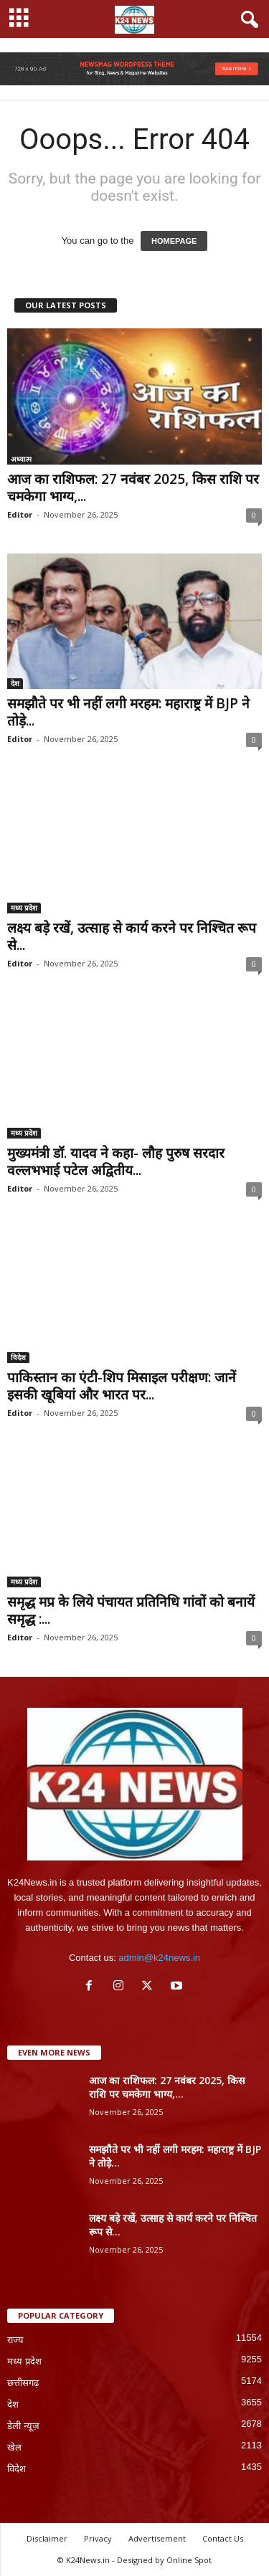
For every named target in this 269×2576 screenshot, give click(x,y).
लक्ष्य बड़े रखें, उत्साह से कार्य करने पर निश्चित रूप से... (131, 936)
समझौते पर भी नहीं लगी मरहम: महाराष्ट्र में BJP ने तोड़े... (128, 712)
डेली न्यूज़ (23, 2425)
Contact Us (222, 2538)
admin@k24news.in (159, 1957)
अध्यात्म (21, 459)
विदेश (18, 1357)
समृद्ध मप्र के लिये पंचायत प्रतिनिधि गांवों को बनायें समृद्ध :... (131, 1610)
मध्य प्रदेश (24, 908)
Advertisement (157, 2538)
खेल (14, 2447)
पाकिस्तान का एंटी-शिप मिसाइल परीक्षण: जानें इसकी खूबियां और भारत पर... (121, 1386)
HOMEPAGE (174, 241)
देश (15, 683)
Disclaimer (47, 2538)
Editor (19, 514)
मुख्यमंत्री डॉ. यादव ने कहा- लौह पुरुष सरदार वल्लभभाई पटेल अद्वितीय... (116, 1161)
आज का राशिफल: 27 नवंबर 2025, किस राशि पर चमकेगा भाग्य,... (133, 487)
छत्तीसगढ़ (23, 2382)
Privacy (98, 2538)
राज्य (15, 2339)
